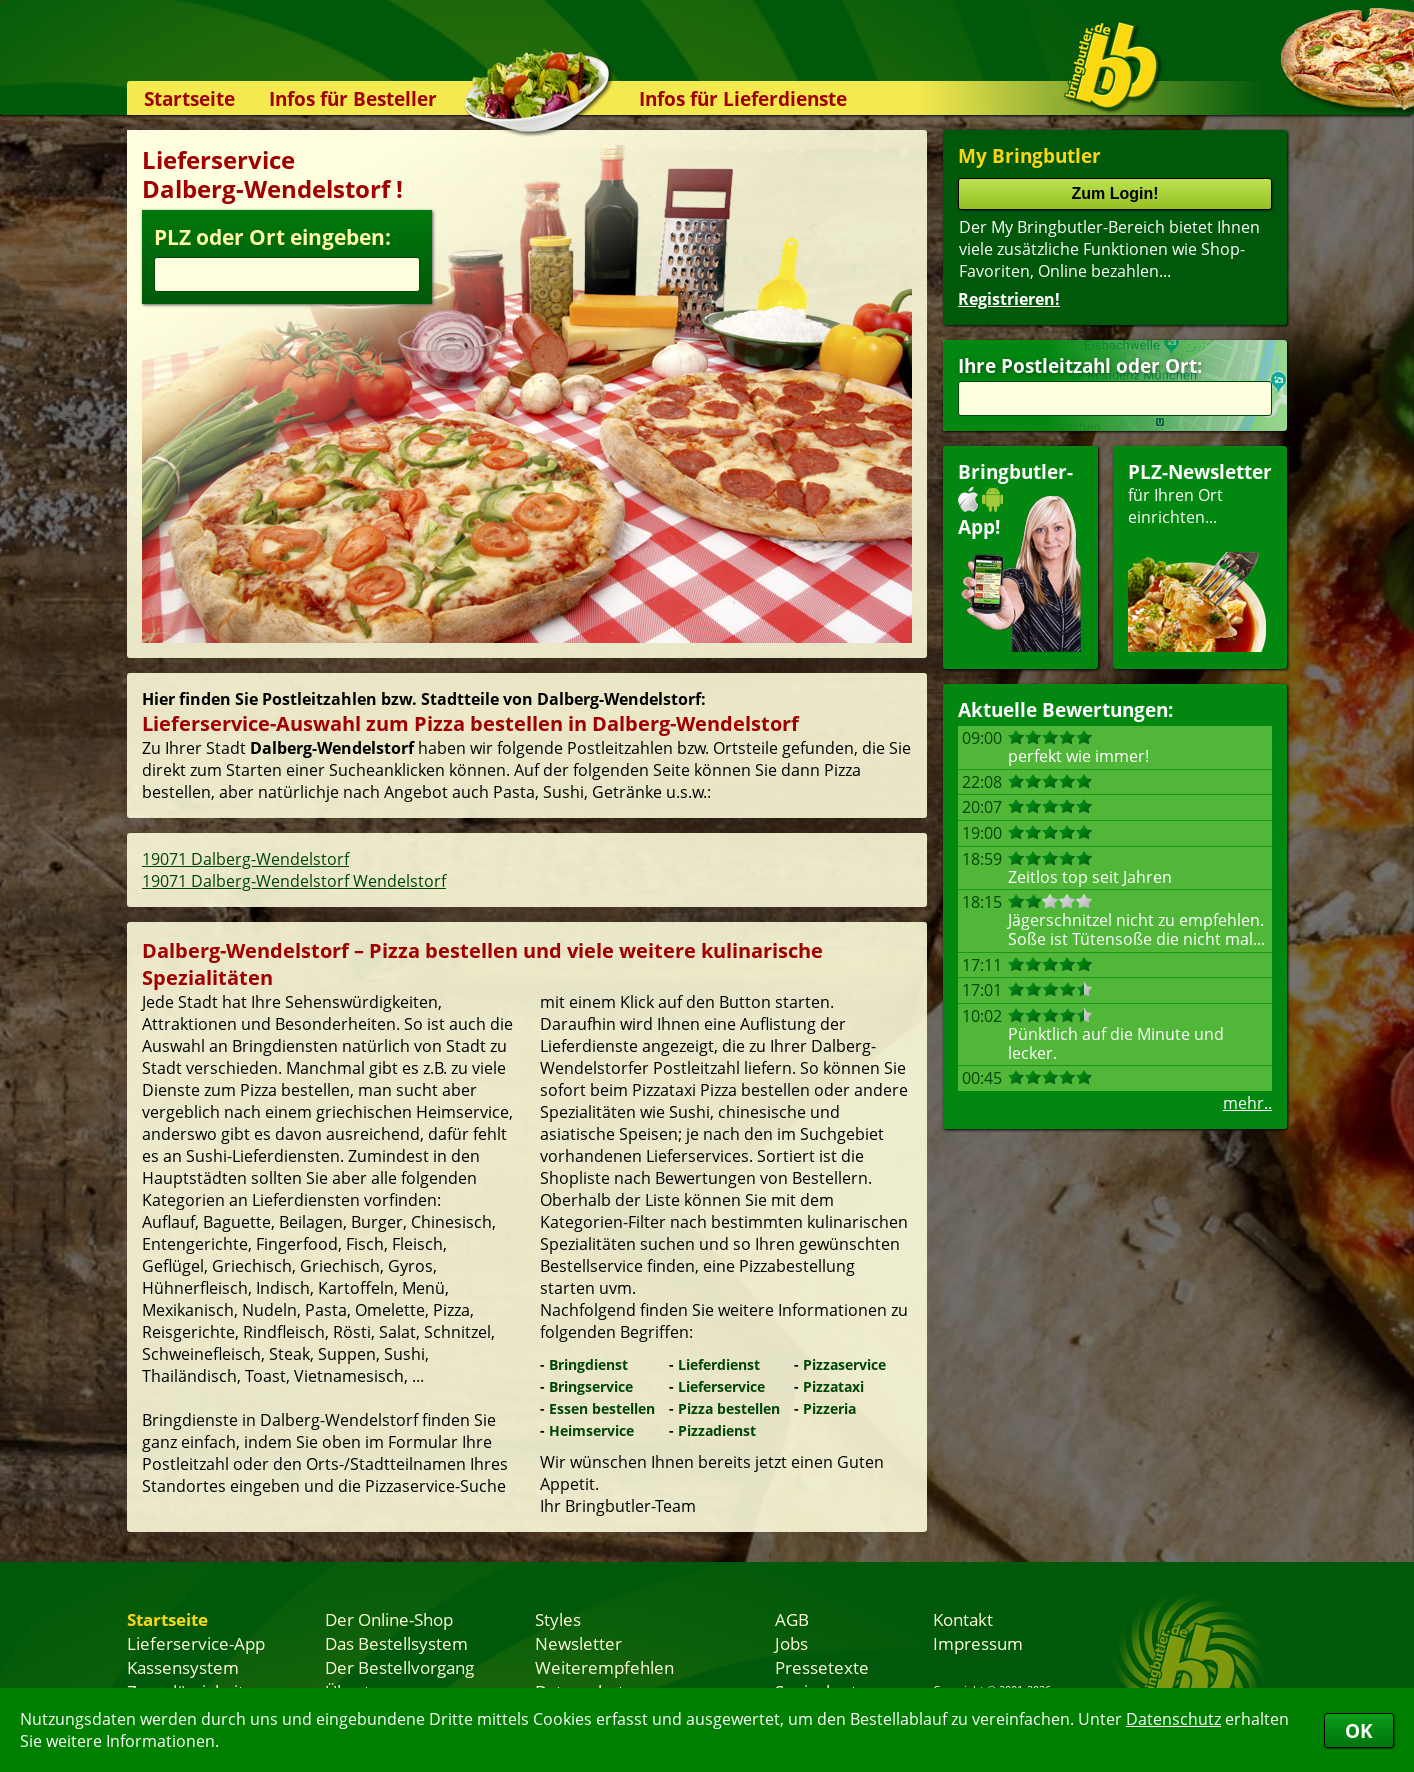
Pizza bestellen (729, 1408)
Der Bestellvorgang (399, 1667)
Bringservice (591, 1386)
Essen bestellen (602, 1408)
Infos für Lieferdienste (743, 98)
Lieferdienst (719, 1364)
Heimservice (591, 1430)
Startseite (189, 98)
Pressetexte (822, 1667)
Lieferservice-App (196, 1643)
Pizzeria (829, 1408)
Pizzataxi (833, 1386)
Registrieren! (1009, 299)
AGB (792, 1619)
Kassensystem (183, 1667)
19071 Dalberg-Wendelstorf (245, 859)
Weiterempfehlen (604, 1667)
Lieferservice (721, 1386)
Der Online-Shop (389, 1619)
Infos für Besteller (353, 98)
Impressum (978, 1643)
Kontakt (963, 1619)
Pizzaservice (844, 1364)
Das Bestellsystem (396, 1643)
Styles (558, 1619)
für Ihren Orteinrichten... (1200, 555)
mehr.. (1247, 1103)
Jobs (791, 1643)
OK (1359, 1730)
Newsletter (578, 1643)
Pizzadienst (717, 1430)
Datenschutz (1173, 1719)
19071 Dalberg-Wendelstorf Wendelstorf (294, 881)
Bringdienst (588, 1364)
